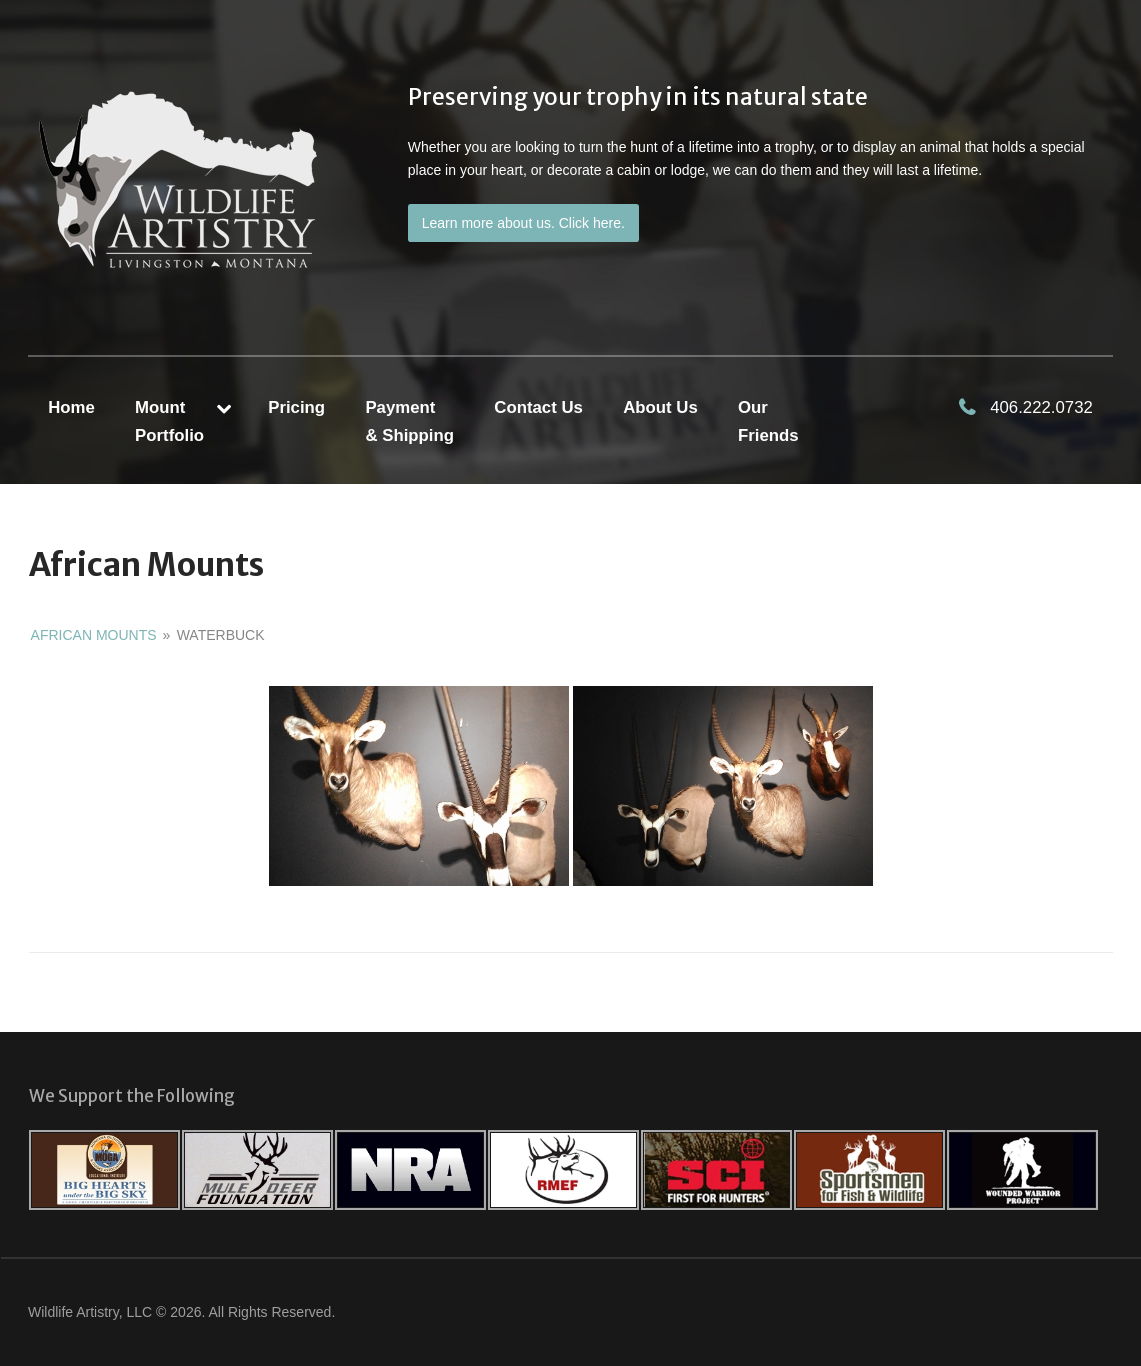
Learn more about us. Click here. (523, 223)
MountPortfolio (169, 421)
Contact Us (538, 407)
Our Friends (768, 421)
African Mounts (94, 635)
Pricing (296, 407)
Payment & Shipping (409, 421)
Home (71, 407)
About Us (660, 407)
